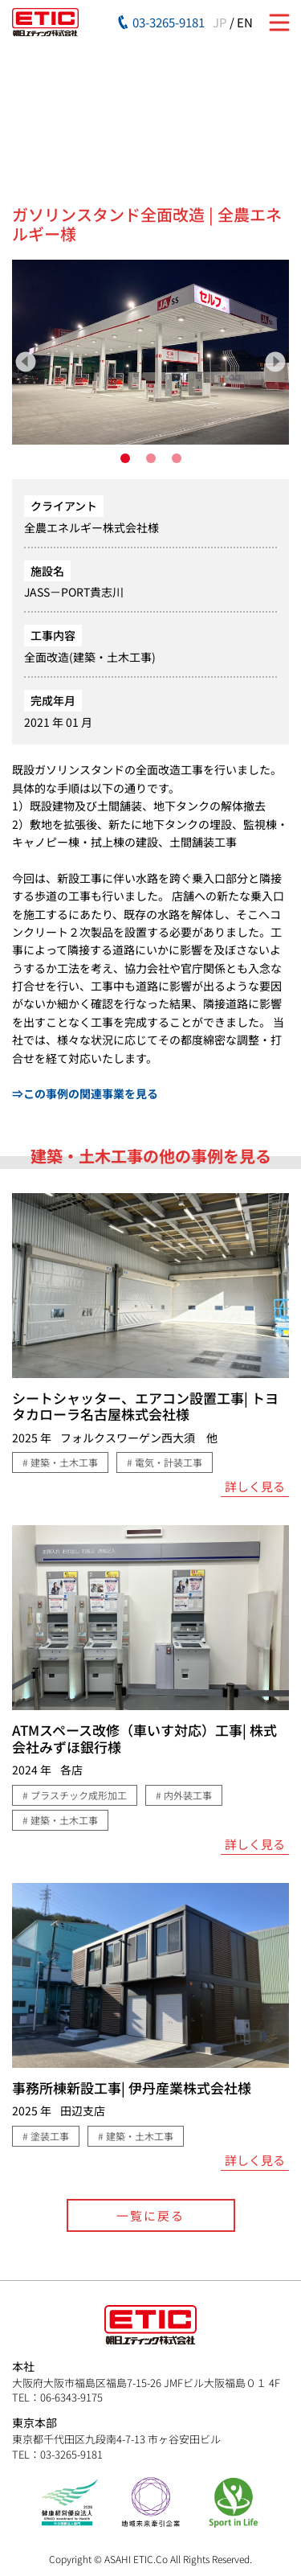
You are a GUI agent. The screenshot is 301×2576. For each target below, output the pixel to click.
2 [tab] (151, 458)
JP (220, 22)
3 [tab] (176, 458)
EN (245, 22)
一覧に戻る (150, 2215)
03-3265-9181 (168, 22)
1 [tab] (125, 458)
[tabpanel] (150, 352)
